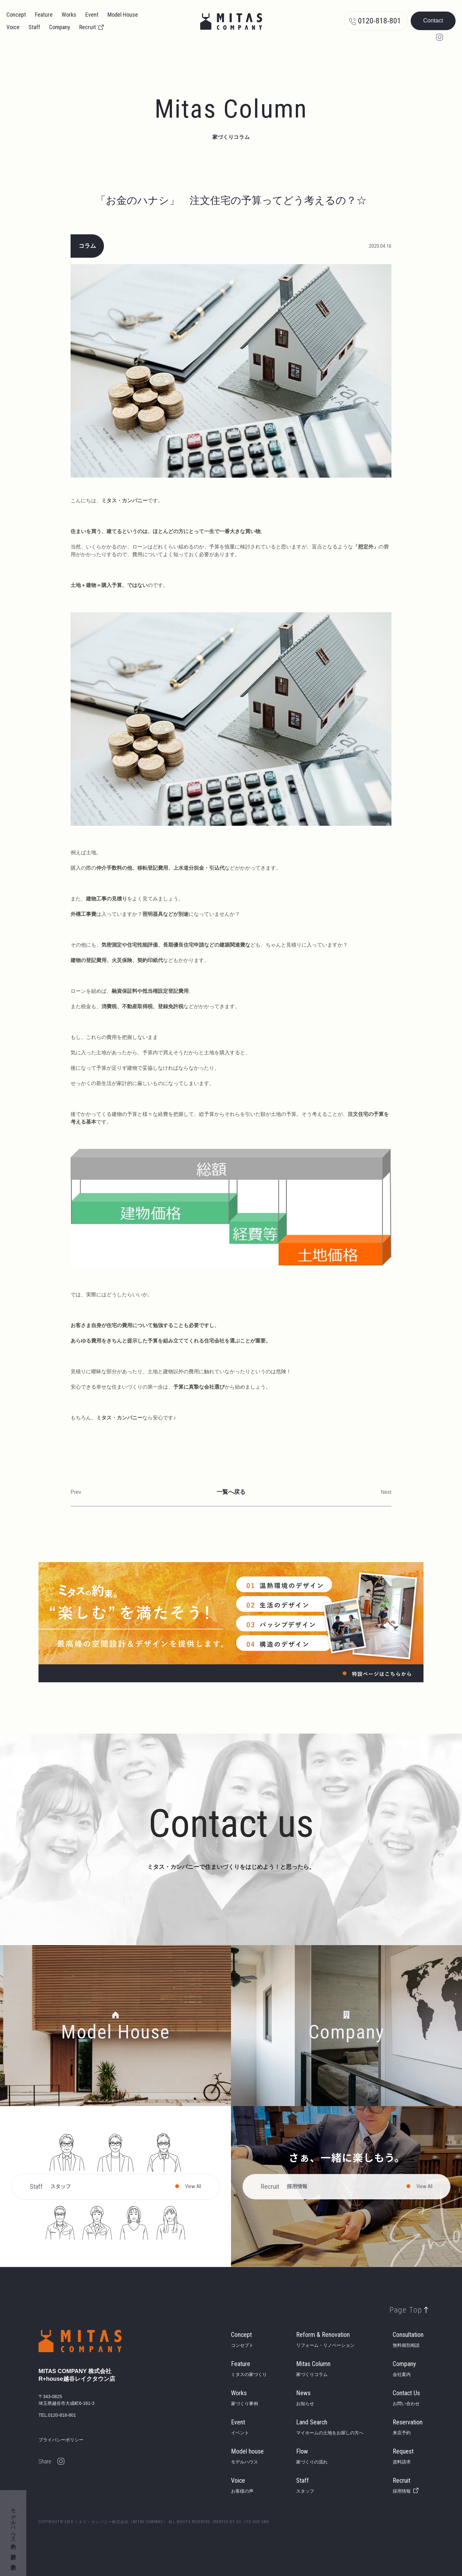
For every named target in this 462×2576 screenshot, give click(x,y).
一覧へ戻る (231, 1492)
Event (91, 14)
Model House (122, 14)
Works (69, 14)
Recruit (87, 27)
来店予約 (13, 2560)
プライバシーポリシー (60, 2439)
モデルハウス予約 (13, 2522)
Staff (34, 27)
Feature (44, 14)
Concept (16, 14)
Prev (76, 1492)
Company (59, 27)
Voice (13, 27)
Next (386, 1492)
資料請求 (13, 2550)
